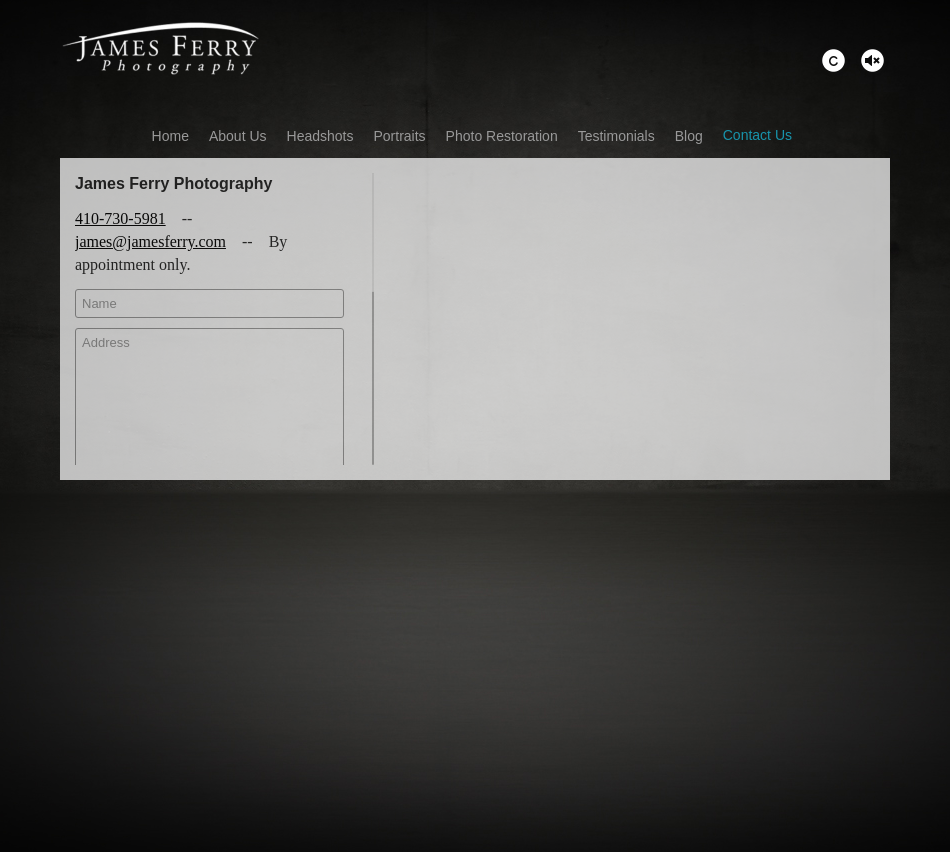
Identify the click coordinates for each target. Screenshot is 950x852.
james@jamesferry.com (150, 241)
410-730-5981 (120, 218)
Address (209, 410)
